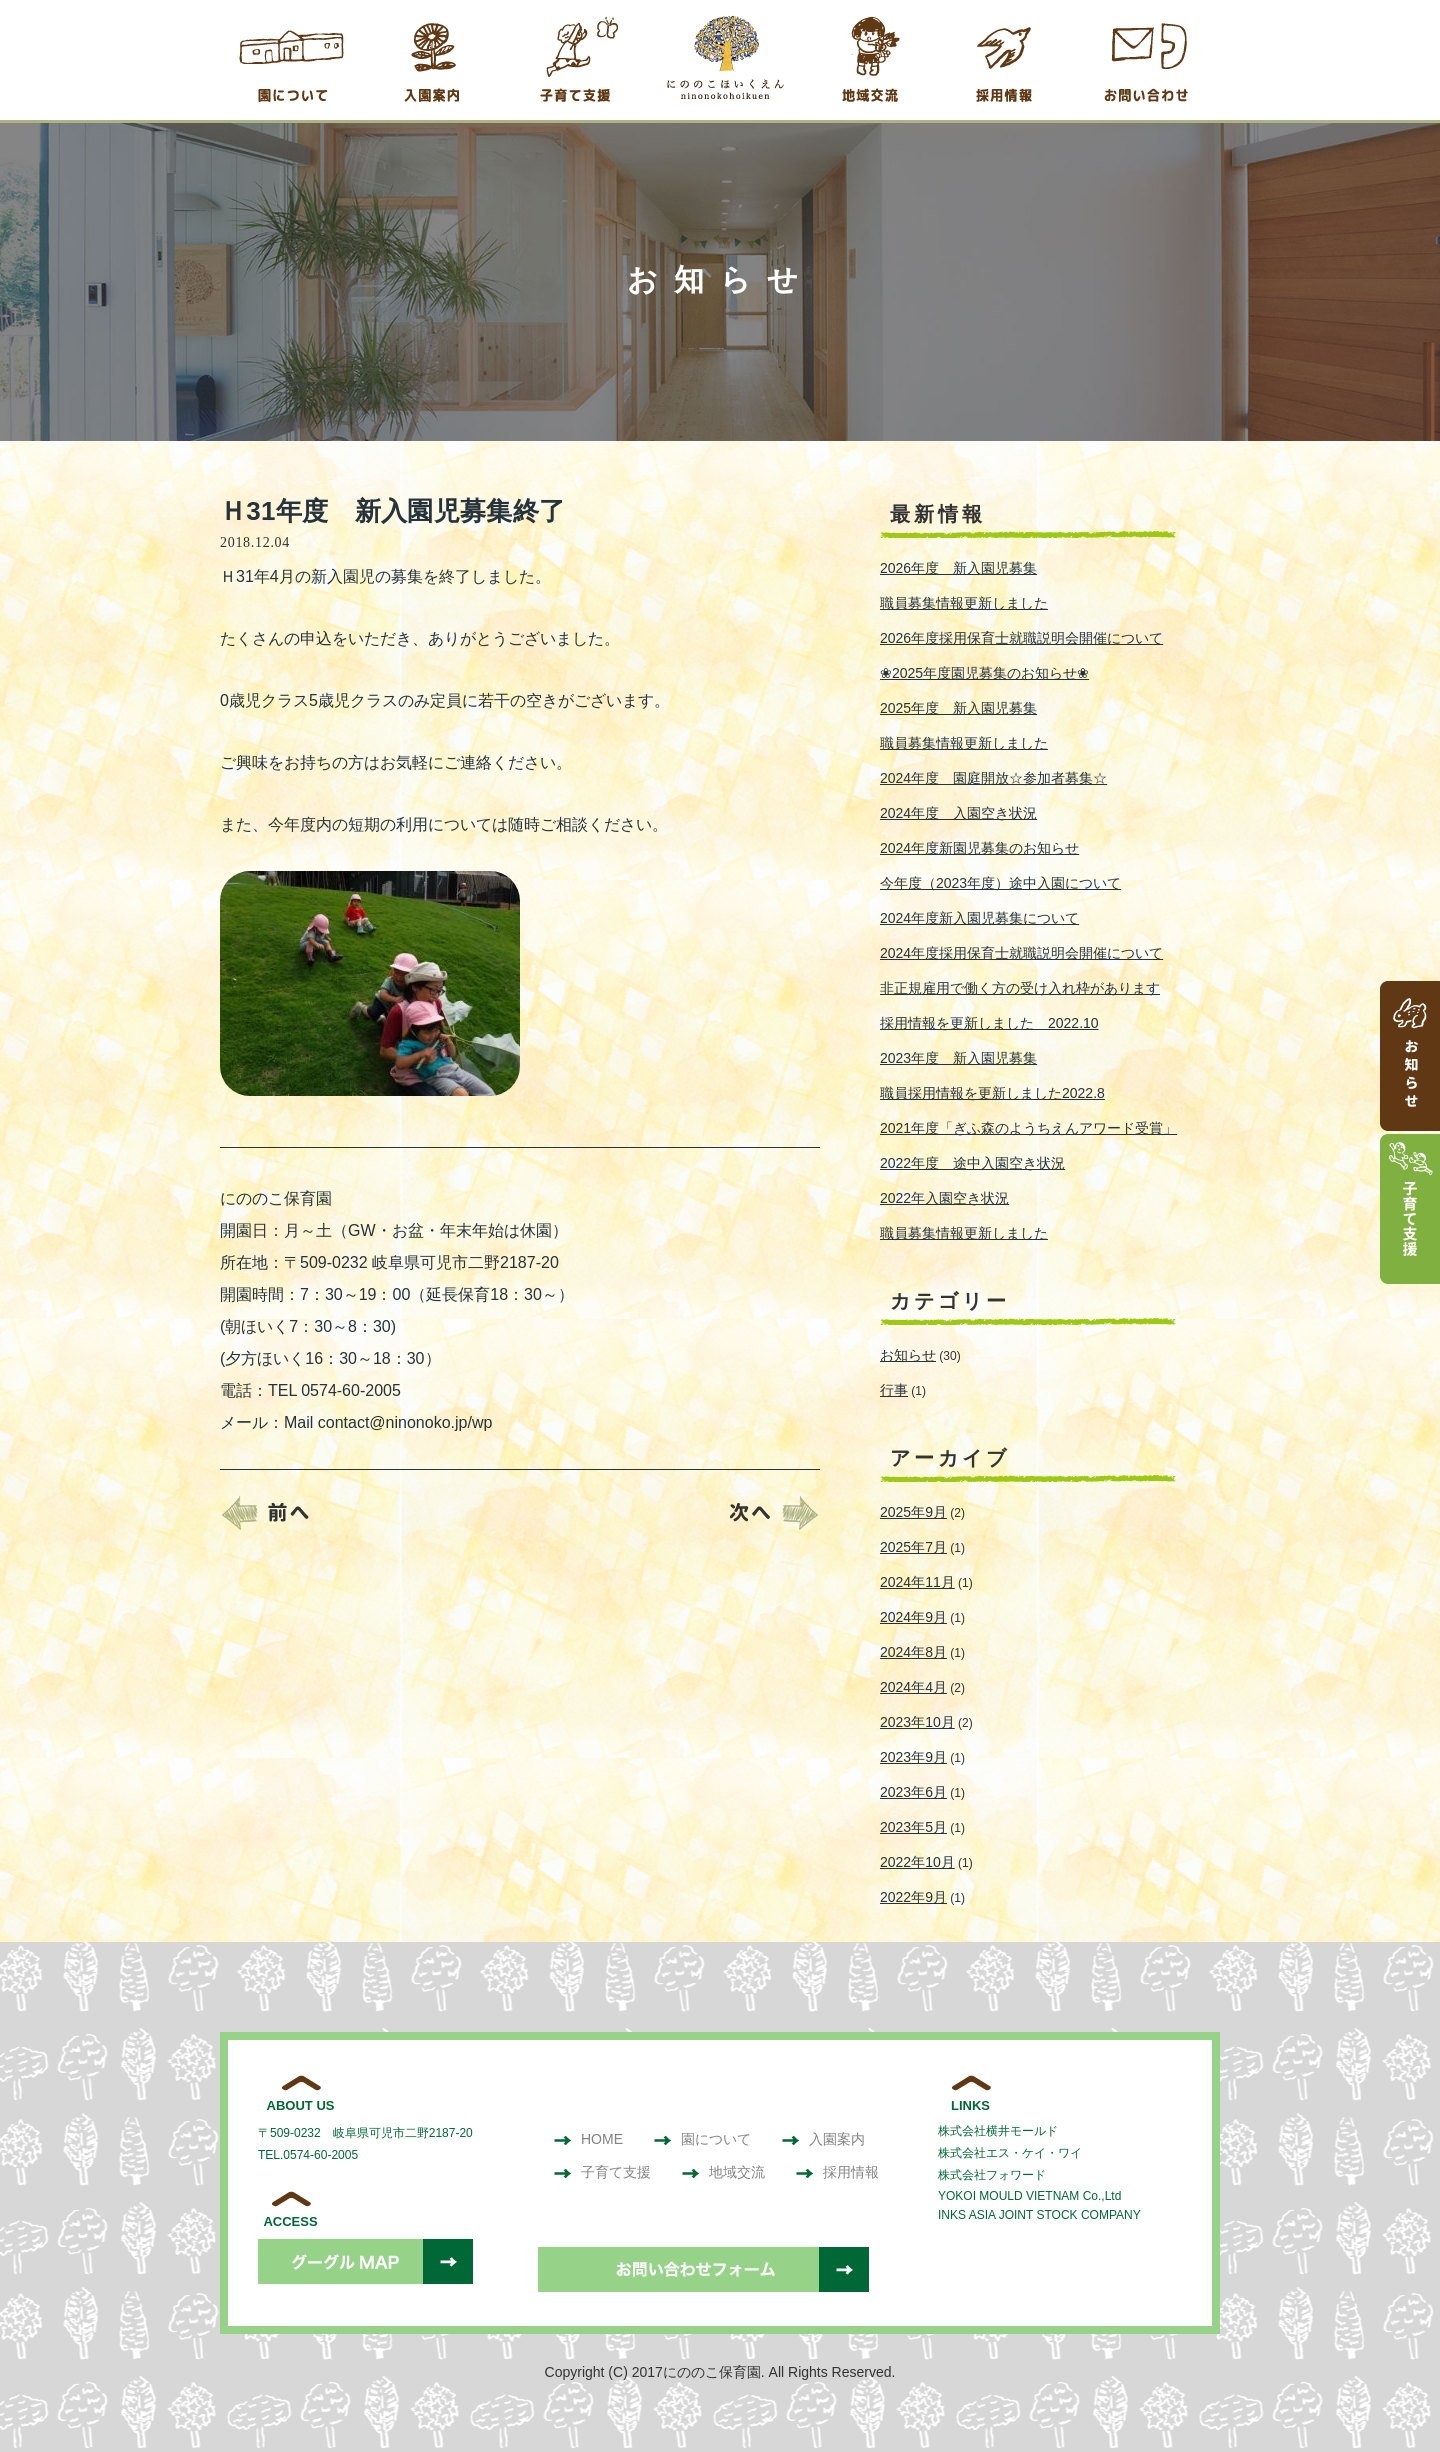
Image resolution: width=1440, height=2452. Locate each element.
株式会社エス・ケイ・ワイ (1010, 2153)
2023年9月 (913, 1757)
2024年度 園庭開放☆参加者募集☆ (993, 778)
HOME (588, 2139)
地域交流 (723, 2172)
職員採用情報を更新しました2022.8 (992, 1093)
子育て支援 (602, 2172)
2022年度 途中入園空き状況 (972, 1163)
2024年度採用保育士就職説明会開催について (1021, 953)
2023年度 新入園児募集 (958, 1058)
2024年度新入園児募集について (979, 918)
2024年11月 (917, 1582)
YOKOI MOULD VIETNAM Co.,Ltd (1029, 2196)
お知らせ (908, 1355)
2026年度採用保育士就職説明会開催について (1021, 638)
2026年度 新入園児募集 (958, 568)
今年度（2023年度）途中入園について (1000, 883)
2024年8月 (913, 1652)
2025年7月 (913, 1547)
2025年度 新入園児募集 (958, 708)
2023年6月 (913, 1792)
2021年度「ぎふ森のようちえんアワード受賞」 (1028, 1128)
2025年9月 (913, 1512)
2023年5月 (913, 1827)
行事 (894, 1390)
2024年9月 (913, 1617)
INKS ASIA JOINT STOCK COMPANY (1039, 2215)
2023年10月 (917, 1722)
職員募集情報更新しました (964, 603)
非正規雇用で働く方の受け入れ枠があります (1020, 988)
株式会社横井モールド (998, 2131)
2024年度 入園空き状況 (958, 813)
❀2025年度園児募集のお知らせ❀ (984, 673)
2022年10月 (917, 1862)
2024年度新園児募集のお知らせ (979, 848)
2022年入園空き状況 (944, 1198)
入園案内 (823, 2139)
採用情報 (837, 2172)
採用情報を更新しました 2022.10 (989, 1023)
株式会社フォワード (992, 2175)
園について (702, 2139)
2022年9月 (913, 1897)
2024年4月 (913, 1687)
